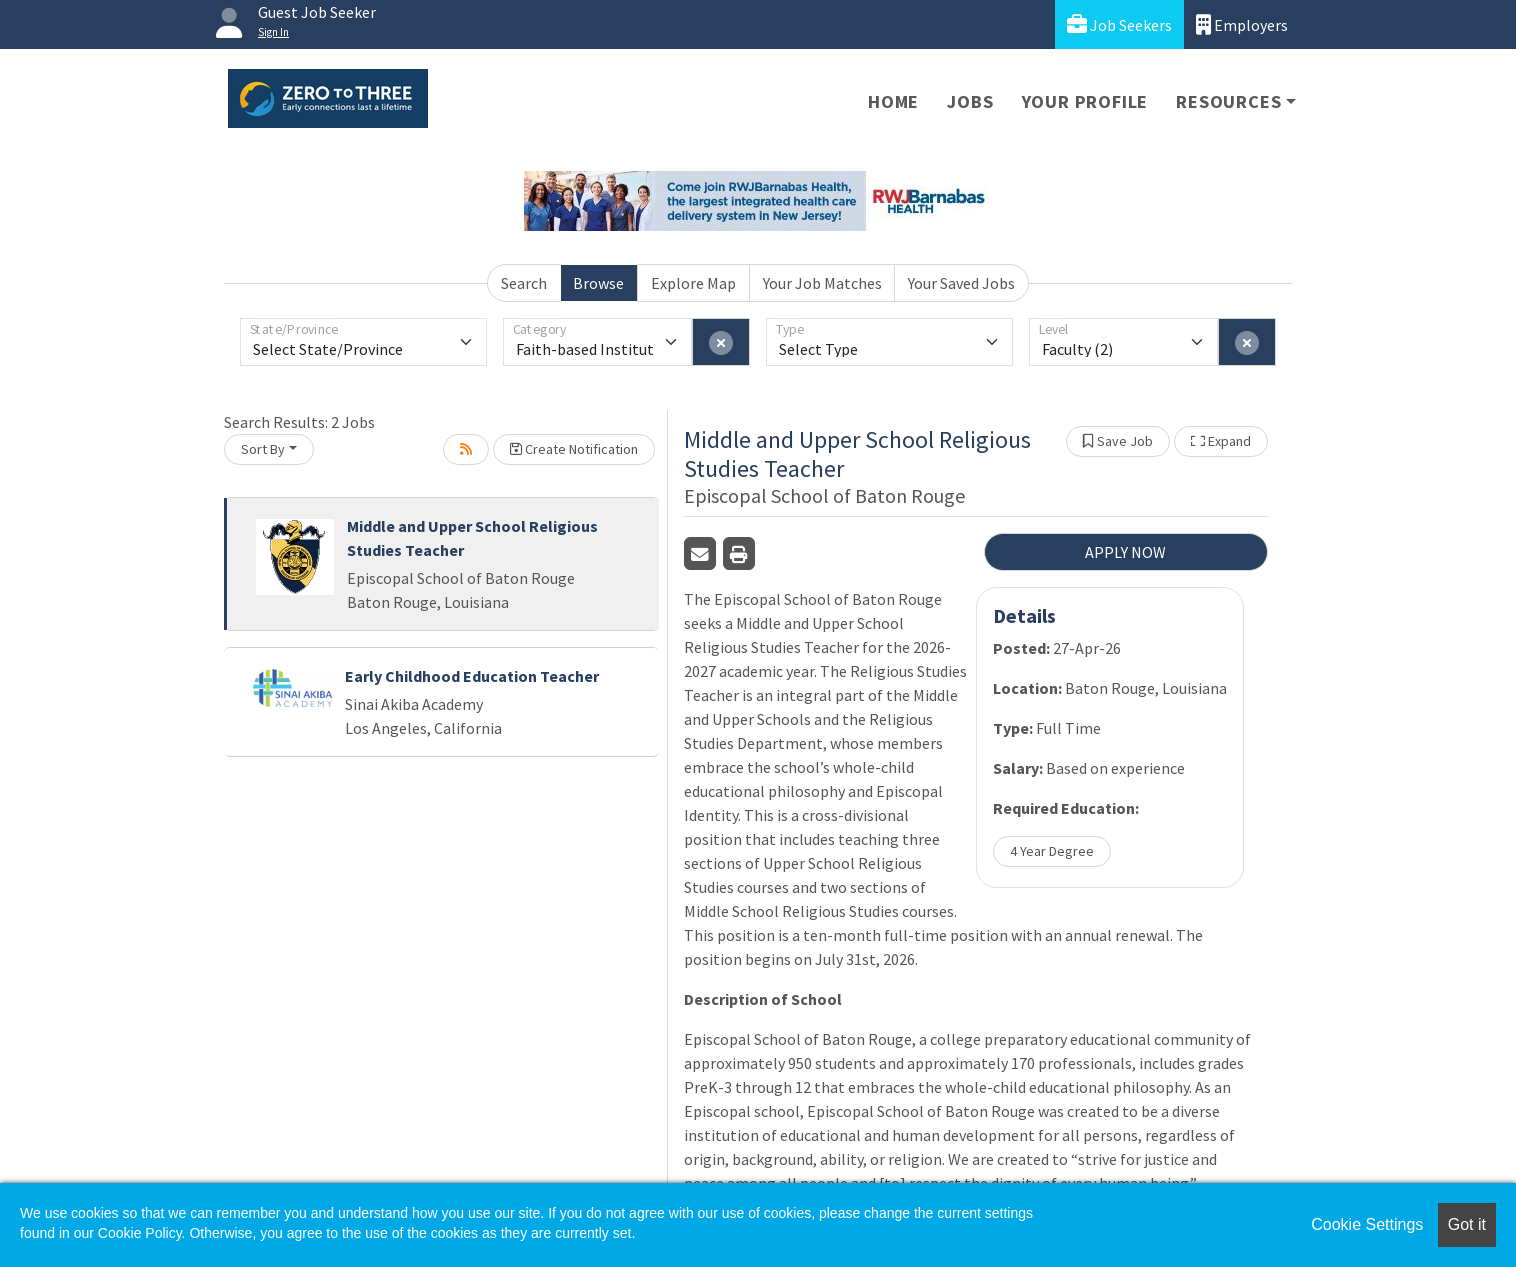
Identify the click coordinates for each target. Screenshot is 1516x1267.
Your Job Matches (822, 283)
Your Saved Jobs (961, 283)
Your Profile (1085, 101)
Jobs (970, 101)
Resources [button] (1228, 101)
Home (893, 101)
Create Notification (574, 449)
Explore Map (693, 283)
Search (524, 283)
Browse (598, 283)
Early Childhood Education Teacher (472, 676)
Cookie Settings (1367, 1224)
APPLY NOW (1125, 552)
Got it (1467, 1224)
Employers (1242, 24)
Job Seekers (1119, 24)
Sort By (263, 449)
